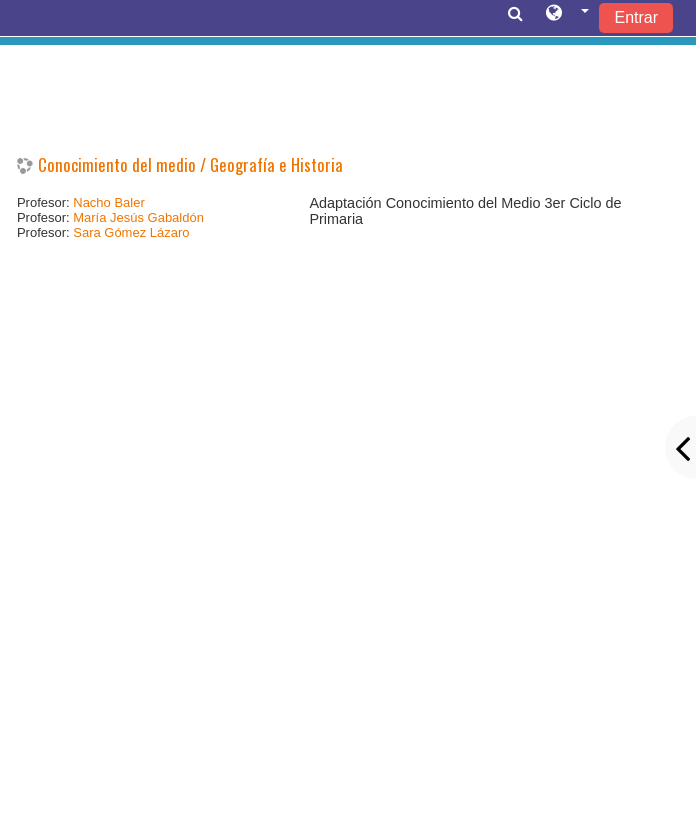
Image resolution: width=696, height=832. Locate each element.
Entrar (636, 17)
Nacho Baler (108, 202)
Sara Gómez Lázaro (131, 232)
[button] (567, 17)
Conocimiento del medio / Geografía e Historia (190, 165)
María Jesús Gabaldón (138, 217)
